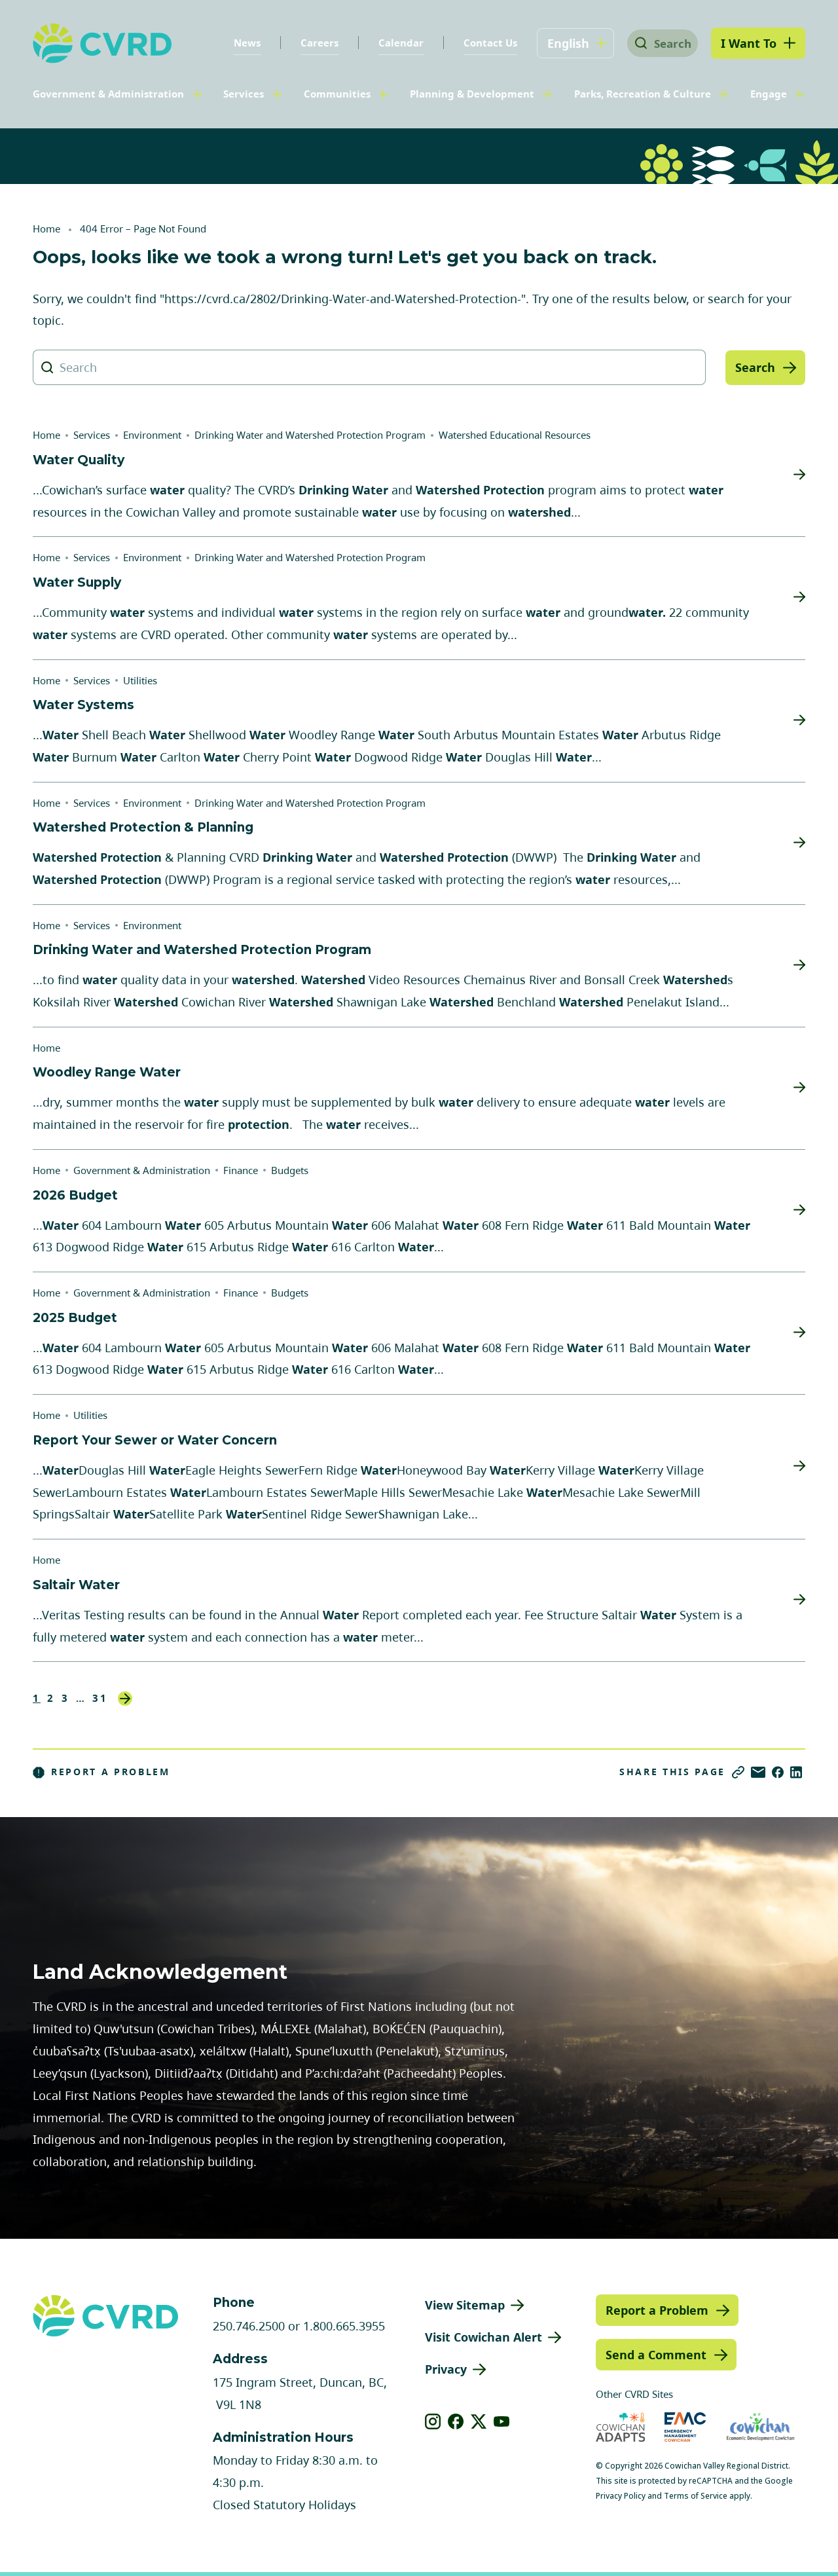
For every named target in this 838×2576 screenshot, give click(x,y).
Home (46, 228)
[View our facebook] (456, 2421)
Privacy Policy (621, 2495)
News (238, 42)
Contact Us (481, 42)
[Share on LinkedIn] (796, 1772)
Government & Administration (108, 93)
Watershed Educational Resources (515, 434)
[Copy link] (738, 1772)
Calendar (391, 42)
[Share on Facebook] (778, 1772)
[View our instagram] (433, 2421)
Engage (768, 93)
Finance (240, 1170)
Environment (152, 434)
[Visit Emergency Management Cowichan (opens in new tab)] (685, 2427)
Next (125, 1698)
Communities (337, 93)
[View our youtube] (502, 2421)
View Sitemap (465, 2305)
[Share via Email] (758, 1772)
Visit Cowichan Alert (483, 2337)
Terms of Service (695, 2495)
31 (100, 1698)
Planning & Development (472, 93)
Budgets (289, 1170)
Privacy (446, 2369)
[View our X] (479, 2421)
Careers (310, 42)
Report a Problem (101, 1772)
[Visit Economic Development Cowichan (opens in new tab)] (760, 2427)
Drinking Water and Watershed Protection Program (310, 434)
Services (243, 93)
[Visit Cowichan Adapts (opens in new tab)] (621, 2427)
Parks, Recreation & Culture (642, 93)
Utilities (140, 680)
